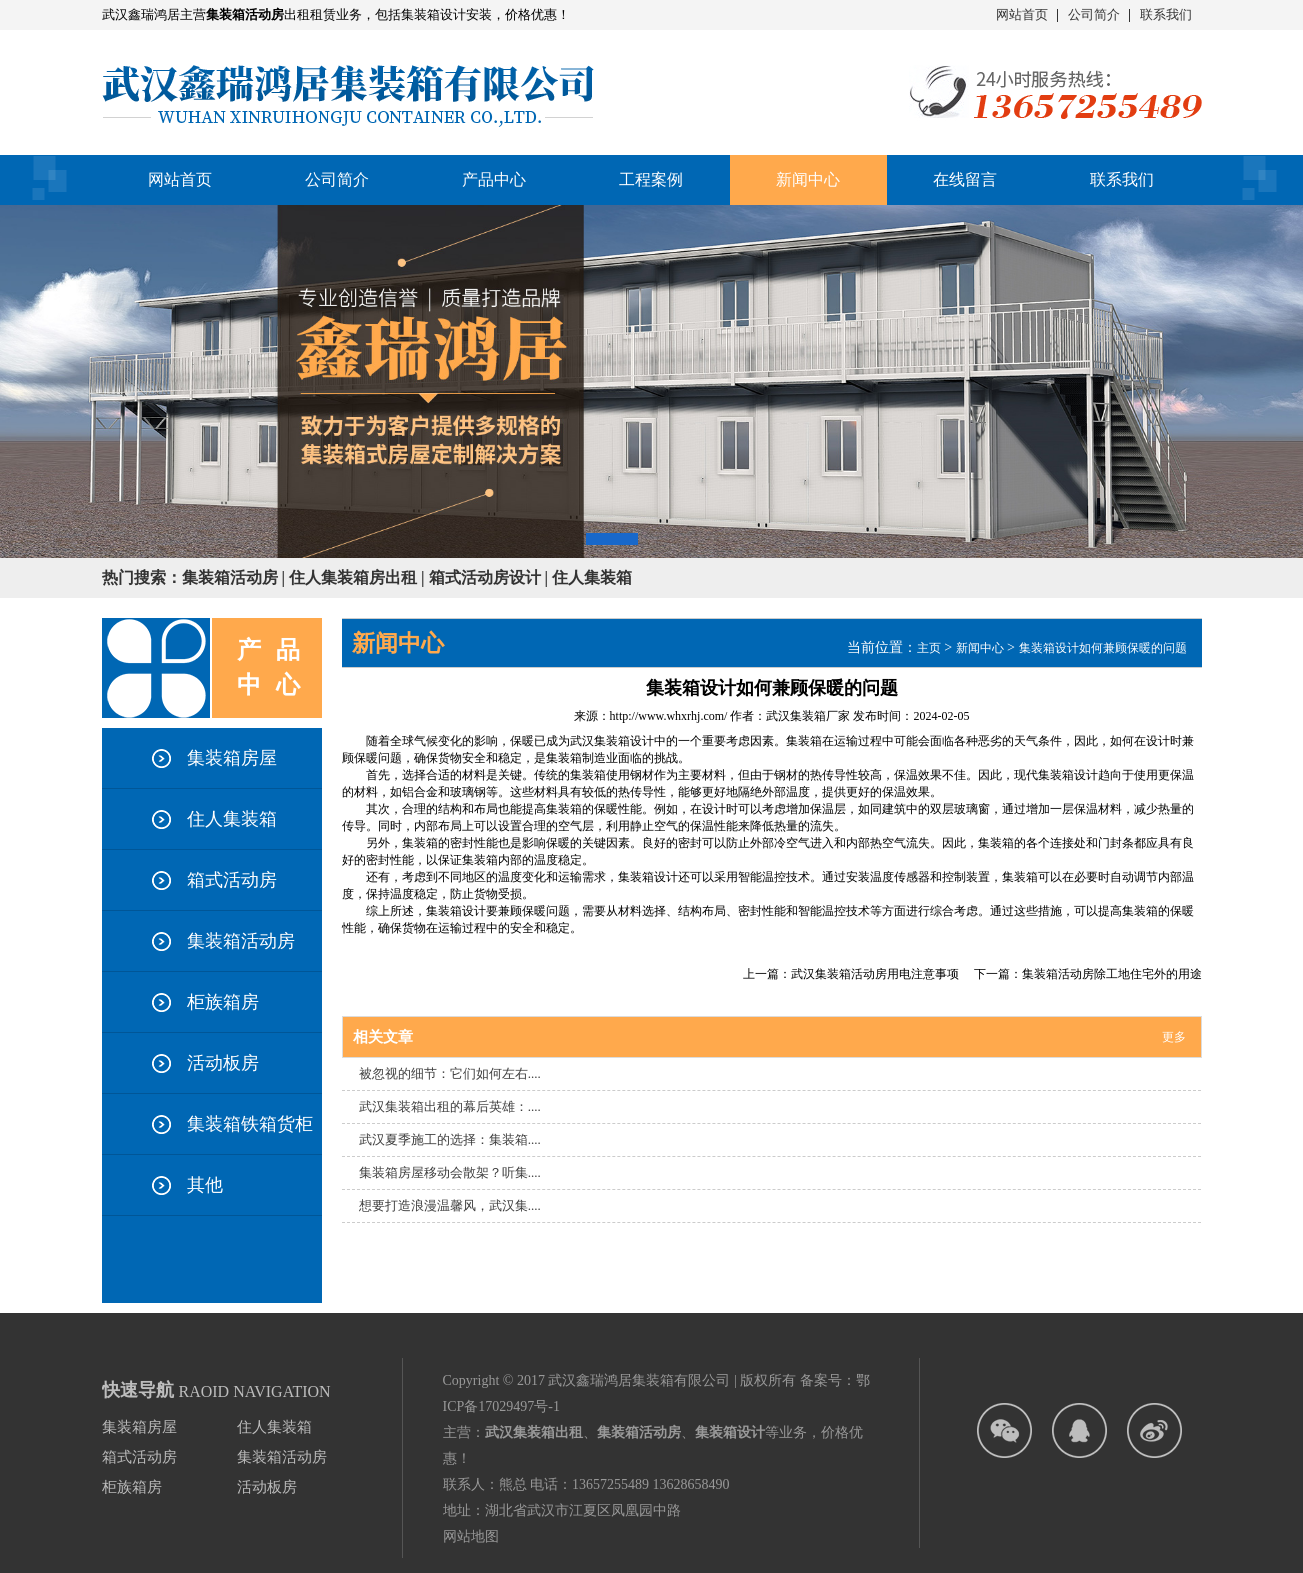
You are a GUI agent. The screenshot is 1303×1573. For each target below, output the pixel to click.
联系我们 (1166, 14)
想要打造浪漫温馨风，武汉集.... (450, 1205)
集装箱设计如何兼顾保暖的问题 (1103, 648)
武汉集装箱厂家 (808, 716)
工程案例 (651, 179)
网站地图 (471, 1536)
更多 (1174, 1037)
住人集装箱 (232, 819)
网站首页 (1022, 14)
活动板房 (223, 1063)
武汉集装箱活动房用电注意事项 (875, 974)
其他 (205, 1185)
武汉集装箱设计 (612, 741)
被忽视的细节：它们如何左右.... (450, 1073)
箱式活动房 (232, 880)
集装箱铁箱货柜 (250, 1124)
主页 (929, 648)
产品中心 (494, 179)
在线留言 (965, 179)
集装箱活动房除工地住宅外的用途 (1112, 974)
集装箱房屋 (232, 758)
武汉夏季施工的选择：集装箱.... (450, 1139)
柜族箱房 (223, 1002)
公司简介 (1094, 14)
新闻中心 (980, 648)
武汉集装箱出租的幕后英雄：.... (450, 1106)
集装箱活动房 (241, 941)
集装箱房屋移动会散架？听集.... (450, 1172)
